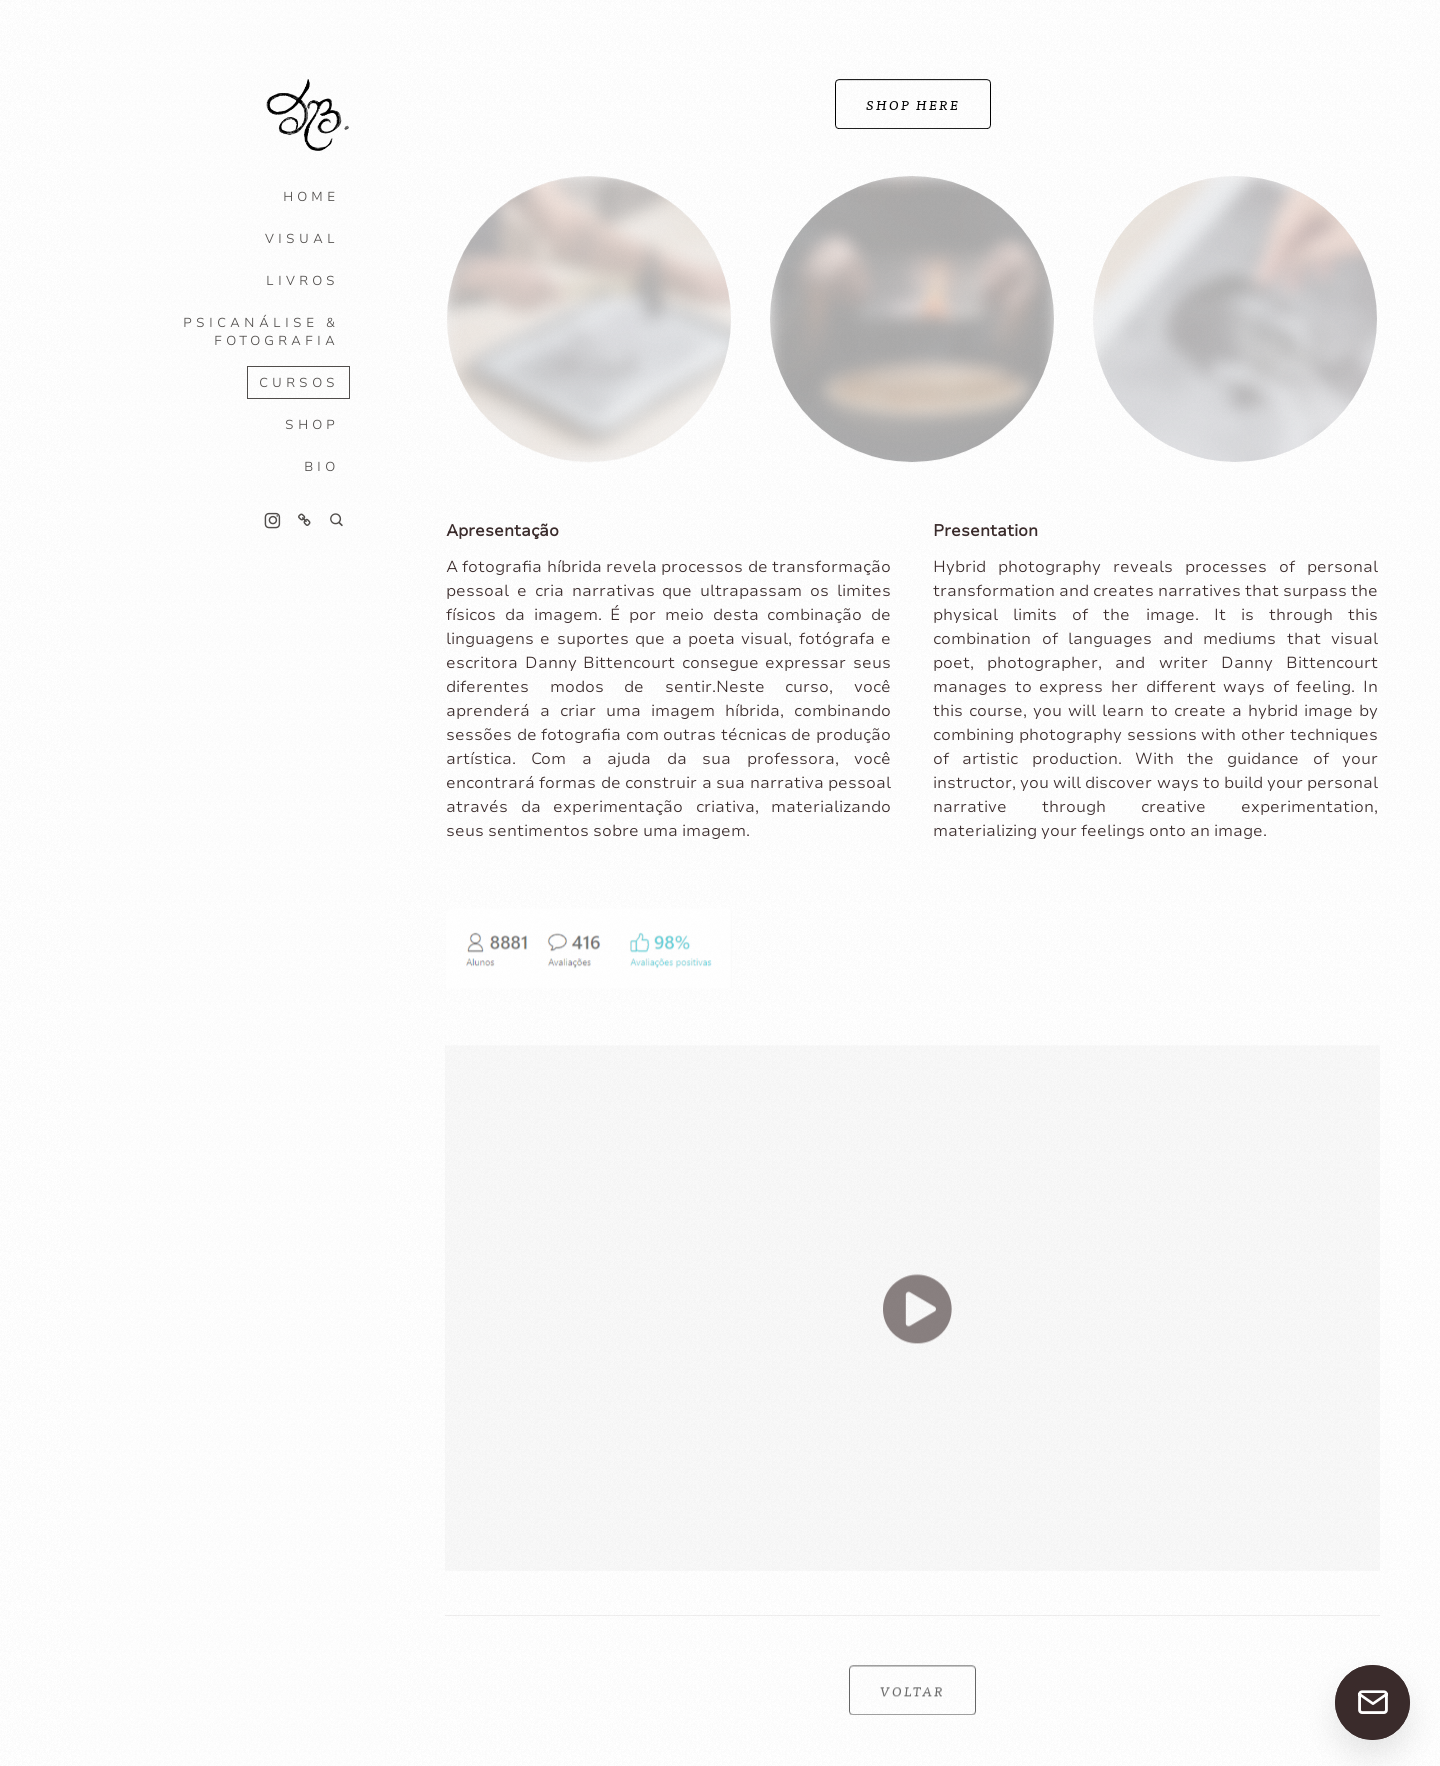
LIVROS (302, 281)
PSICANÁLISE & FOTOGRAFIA (261, 332)
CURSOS (299, 383)
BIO (321, 467)
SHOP (312, 425)
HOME (311, 197)
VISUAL (302, 239)
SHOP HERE (913, 104)
